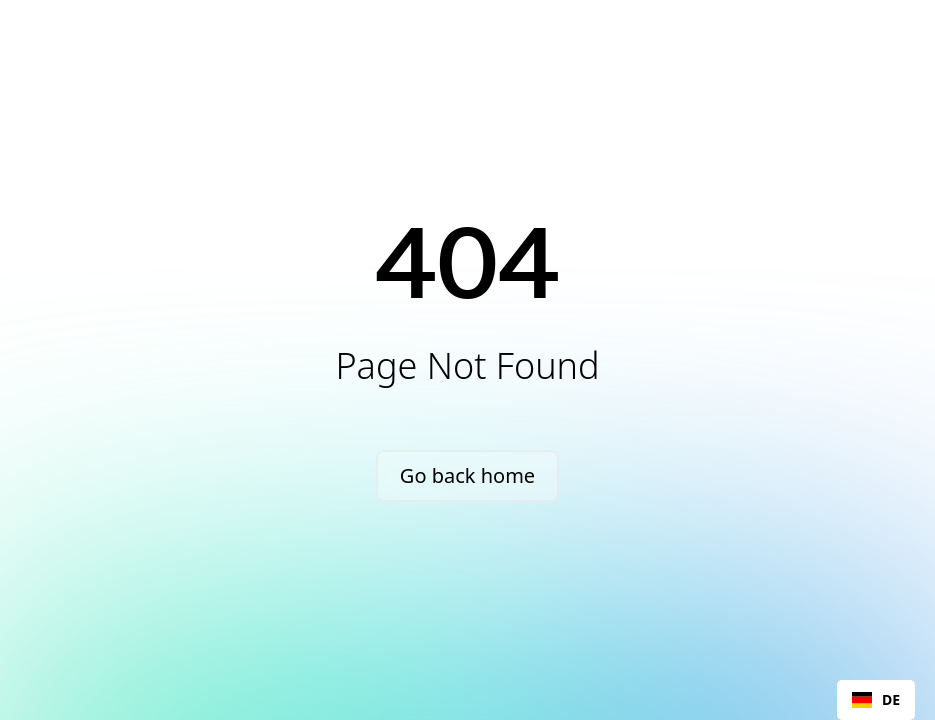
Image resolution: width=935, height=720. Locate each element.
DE (876, 699)
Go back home (467, 475)
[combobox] (876, 700)
